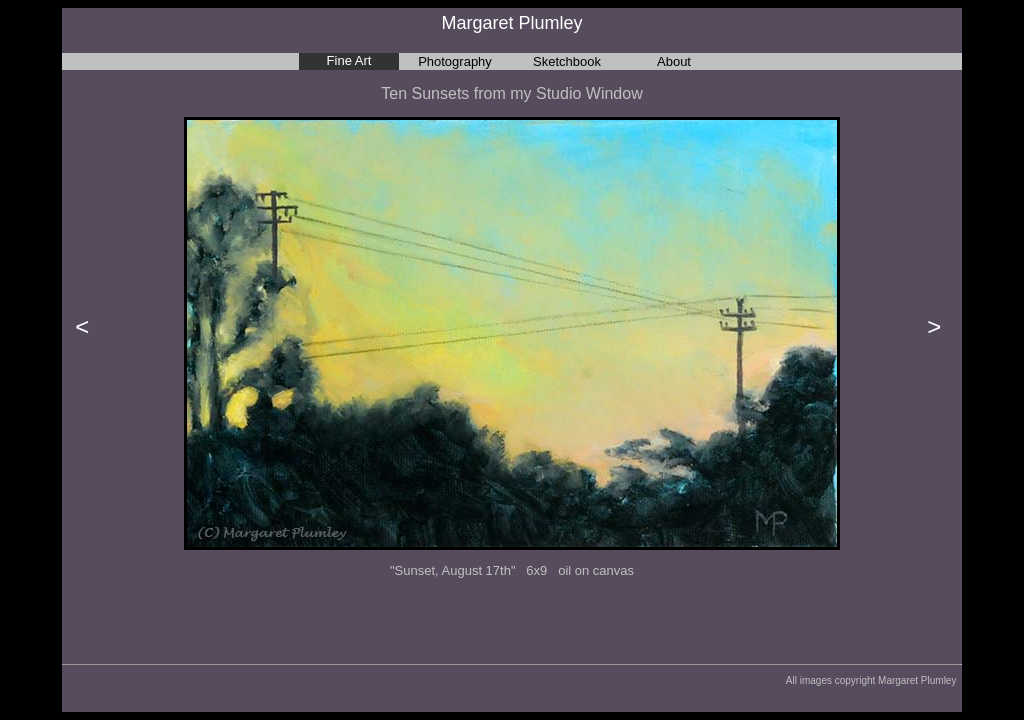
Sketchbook (567, 61)
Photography (455, 61)
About (674, 61)
